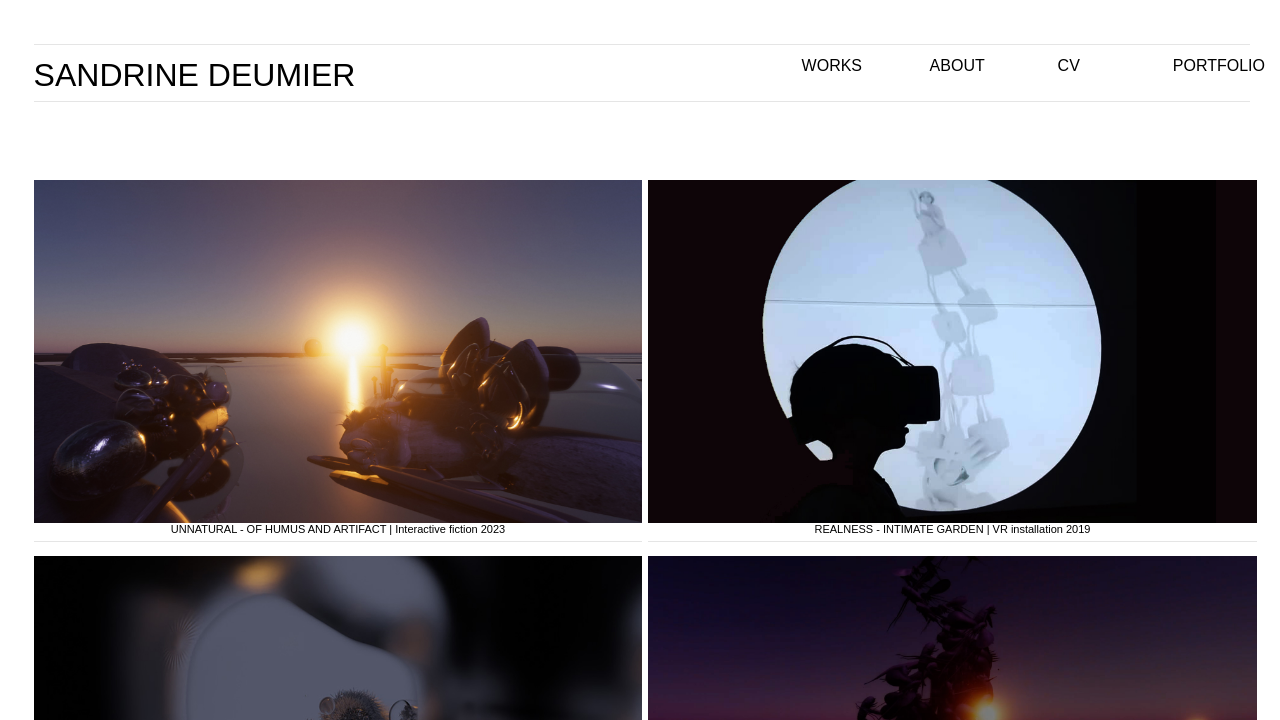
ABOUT (957, 65)
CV (1069, 65)
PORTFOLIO (1219, 65)
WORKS (832, 65)
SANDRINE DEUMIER (195, 75)
